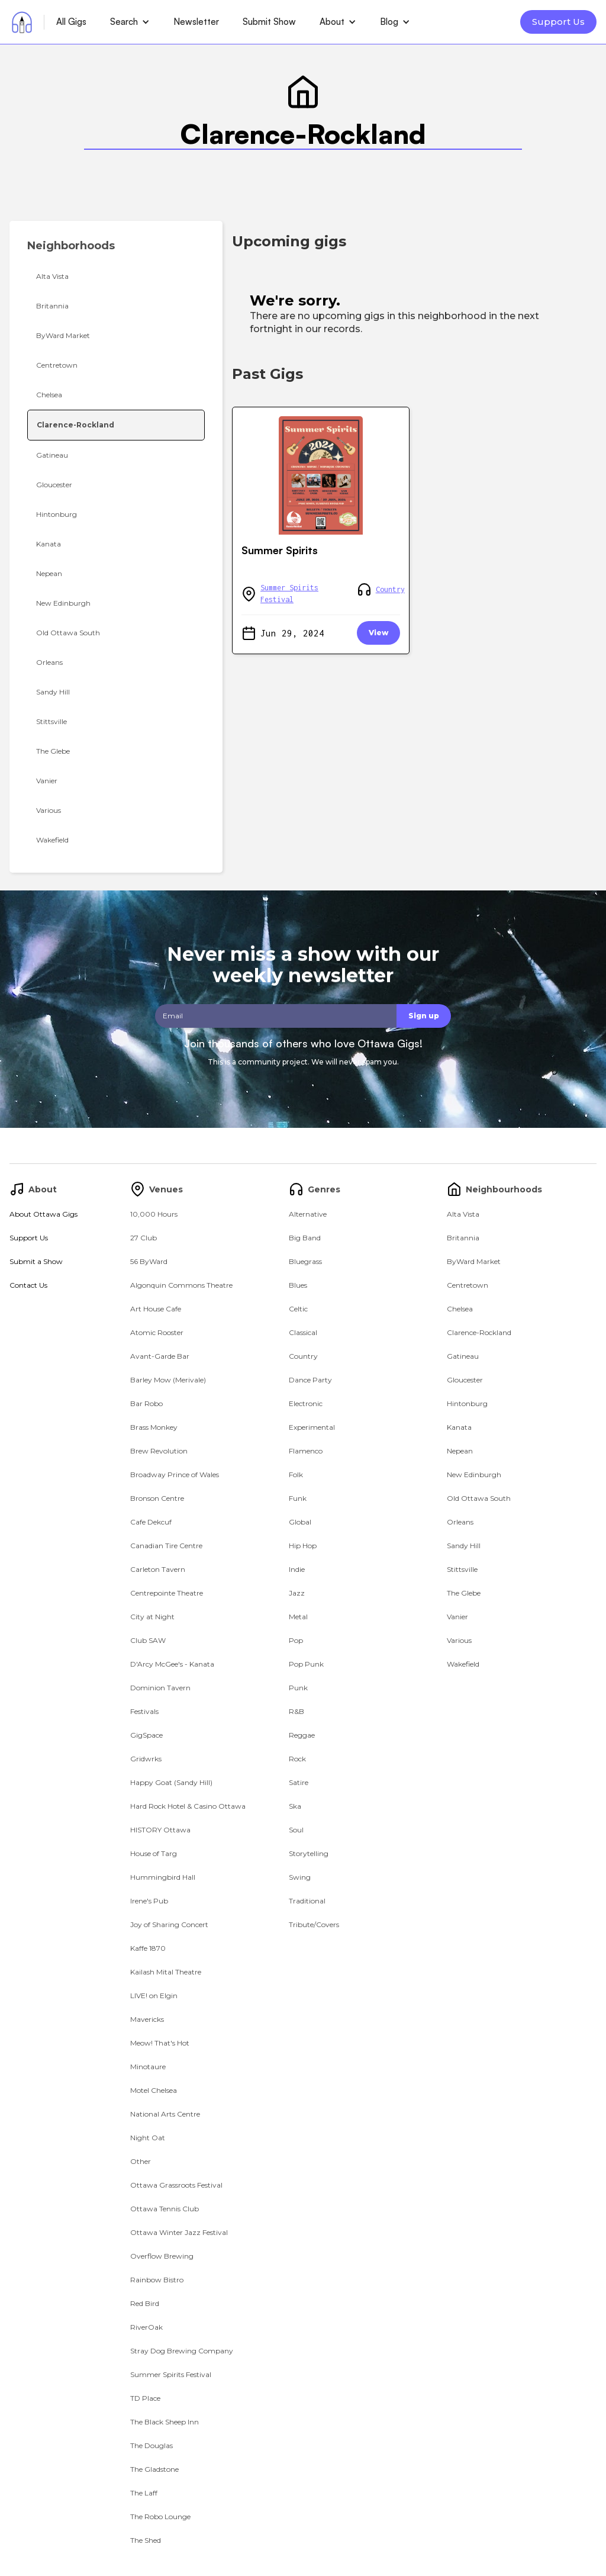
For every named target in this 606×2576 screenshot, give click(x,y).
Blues (298, 1285)
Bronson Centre (157, 1498)
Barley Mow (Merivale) (168, 1379)
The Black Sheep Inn (164, 2421)
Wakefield (463, 1664)
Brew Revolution (159, 1450)
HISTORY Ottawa (160, 1829)
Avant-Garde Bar (159, 1356)
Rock (297, 1758)
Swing (300, 1877)
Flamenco (306, 1450)
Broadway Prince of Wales (174, 1474)
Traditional (307, 1900)
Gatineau (463, 1356)
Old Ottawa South (479, 1498)
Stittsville (462, 1569)
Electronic (306, 1403)
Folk (296, 1474)
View (378, 632)
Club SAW (148, 1640)
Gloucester (465, 1379)
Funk (298, 1498)
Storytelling (308, 1853)
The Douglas (151, 2445)
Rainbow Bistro (156, 2279)
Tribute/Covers (314, 1924)
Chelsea (460, 1308)
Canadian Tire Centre (166, 1545)
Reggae (302, 1735)
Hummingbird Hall (162, 1877)
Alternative (308, 1214)
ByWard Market (474, 1261)
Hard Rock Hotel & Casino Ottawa (188, 1806)
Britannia (463, 1237)
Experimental (312, 1427)
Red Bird (144, 2303)
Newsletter (196, 21)
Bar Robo (146, 1403)
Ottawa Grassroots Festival (176, 2185)
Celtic (298, 1308)
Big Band (305, 1237)
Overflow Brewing (162, 2256)
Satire (298, 1782)
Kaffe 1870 (148, 1948)
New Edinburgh (474, 1474)
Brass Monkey (154, 1427)
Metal (298, 1616)
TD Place (145, 2398)
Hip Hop (303, 1545)
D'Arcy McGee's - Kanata (172, 1664)
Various (459, 1640)
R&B (296, 1711)
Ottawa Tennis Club (164, 2208)
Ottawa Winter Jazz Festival (179, 2232)
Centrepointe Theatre (166, 1592)
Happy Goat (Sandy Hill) (171, 1782)
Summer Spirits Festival (289, 593)
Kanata (459, 1427)
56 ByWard (148, 1261)
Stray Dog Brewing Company (181, 2350)
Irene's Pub (149, 1900)
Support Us (558, 21)
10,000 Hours (154, 1214)
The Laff (143, 2492)
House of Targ (153, 1853)
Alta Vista (463, 1214)
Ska (295, 1806)
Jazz (297, 1592)
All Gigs (71, 21)
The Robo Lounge (160, 2516)
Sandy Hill (464, 1545)
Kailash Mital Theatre (165, 1971)
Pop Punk (306, 1664)
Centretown (467, 1285)
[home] (21, 22)
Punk (298, 1687)
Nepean (460, 1450)
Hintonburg (467, 1403)
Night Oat (147, 2137)
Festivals (144, 1711)
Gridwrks (146, 1758)
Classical (303, 1332)
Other (140, 2161)
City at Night (152, 1616)
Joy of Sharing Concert (169, 1924)
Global (300, 1521)
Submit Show (269, 21)
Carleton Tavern (157, 1569)
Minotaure (148, 2066)
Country (390, 589)
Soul (296, 1829)
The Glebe (464, 1592)
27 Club (143, 1237)
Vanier (457, 1616)
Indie (297, 1569)
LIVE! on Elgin (154, 1995)
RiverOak (146, 2327)
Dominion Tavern (160, 1687)
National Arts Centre (165, 2113)
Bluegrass (305, 1261)
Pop (296, 1640)
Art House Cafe (155, 1308)
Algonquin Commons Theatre (181, 1285)
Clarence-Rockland (479, 1332)
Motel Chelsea (153, 2090)
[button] (130, 22)
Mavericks (147, 2019)
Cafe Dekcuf (151, 1521)
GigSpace (146, 1735)
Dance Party (310, 1379)
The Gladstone (154, 2469)
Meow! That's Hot (159, 2042)
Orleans (460, 1521)
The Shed (145, 2540)
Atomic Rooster (156, 1332)
